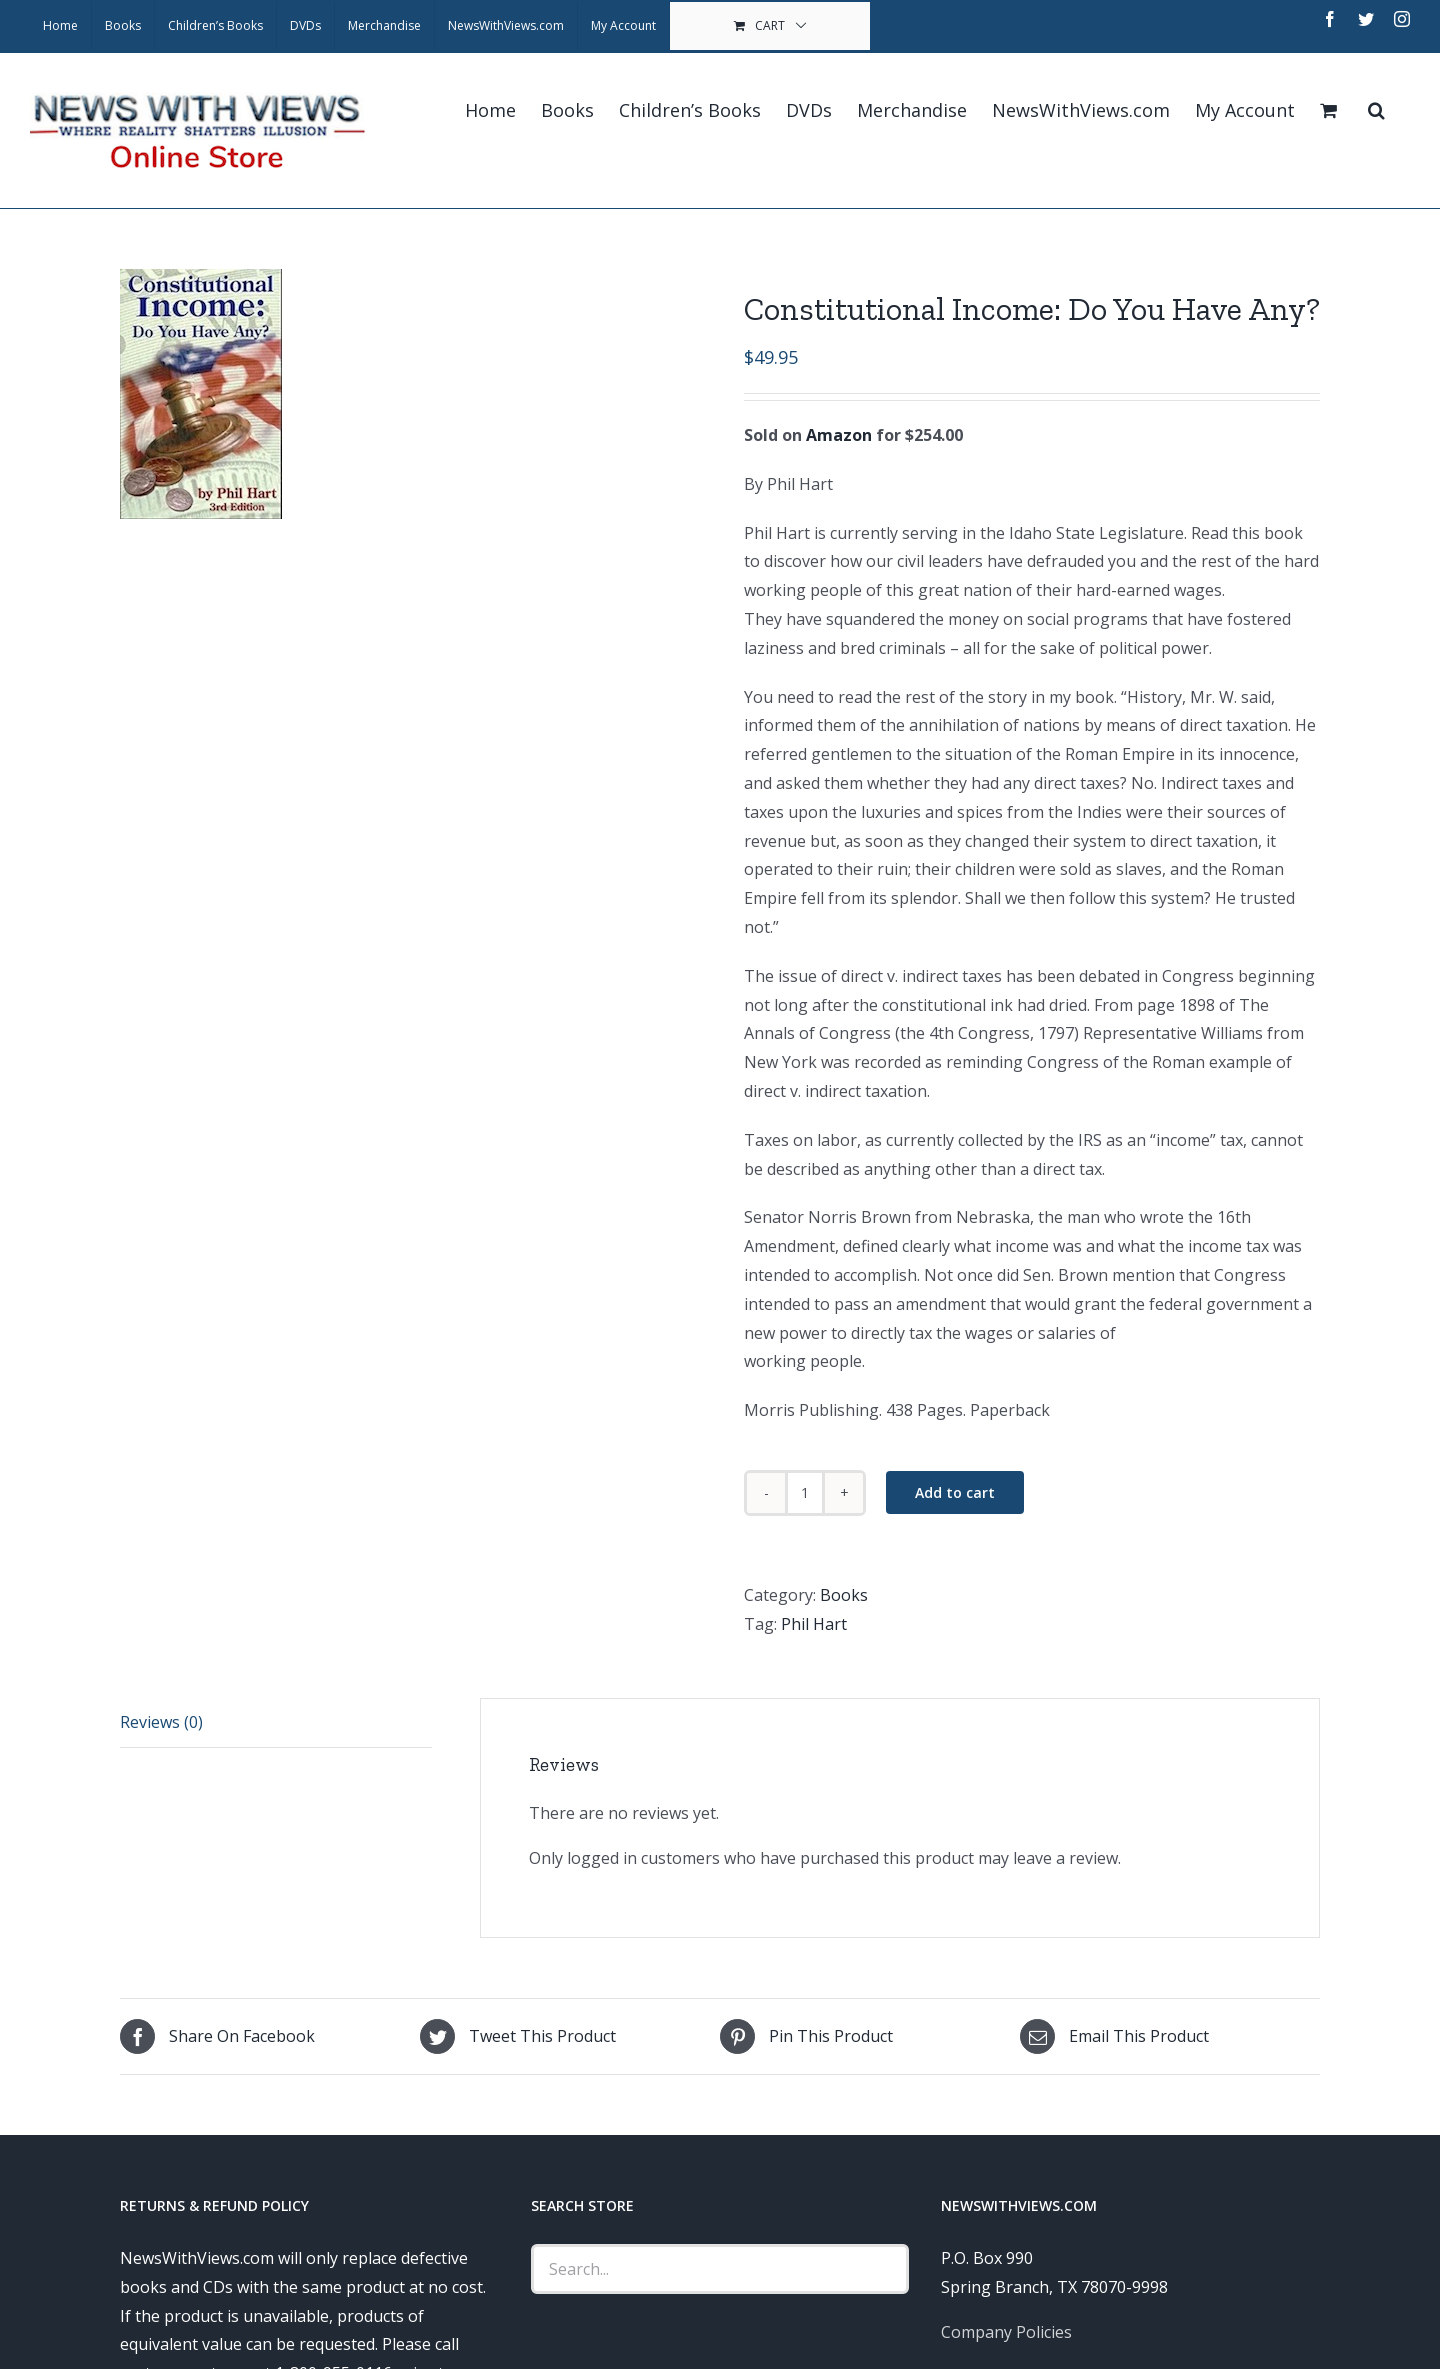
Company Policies (1006, 2332)
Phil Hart (814, 1624)
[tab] (276, 1723)
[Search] (1376, 110)
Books (844, 1595)
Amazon (839, 435)
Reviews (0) (161, 1722)
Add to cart (955, 1492)
